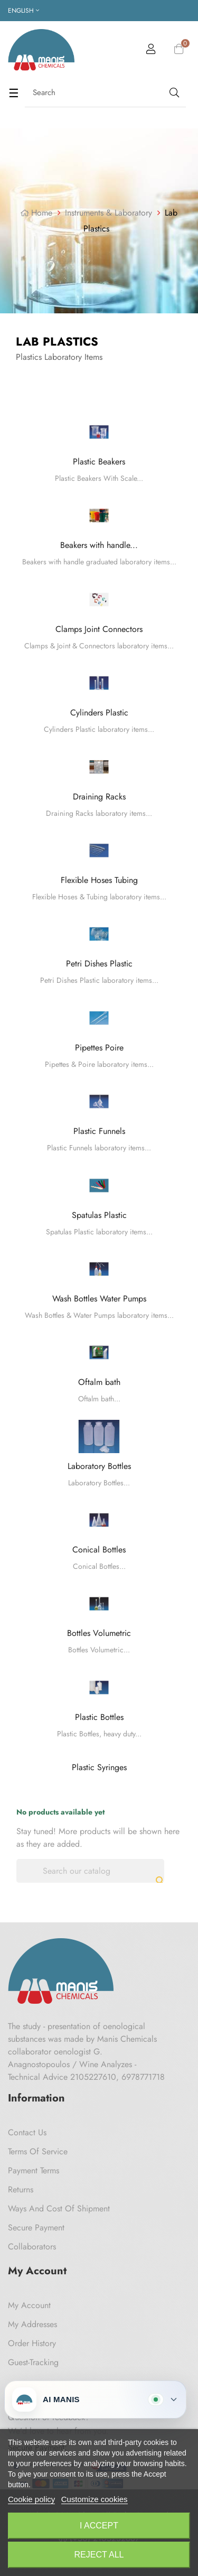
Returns (20, 2189)
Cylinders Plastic (99, 712)
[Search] (90, 1871)
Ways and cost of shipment (59, 2208)
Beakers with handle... (99, 545)
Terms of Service (38, 2151)
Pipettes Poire (99, 1047)
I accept (99, 2525)
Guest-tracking (33, 2362)
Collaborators (32, 2246)
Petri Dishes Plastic (99, 963)
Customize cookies (94, 2499)
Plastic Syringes (99, 1767)
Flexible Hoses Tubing (99, 880)
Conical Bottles (99, 1549)
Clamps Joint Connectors (99, 629)
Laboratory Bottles (99, 1466)
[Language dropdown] (23, 10)
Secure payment (36, 2227)
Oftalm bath (99, 1382)
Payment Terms (33, 2170)
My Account (29, 2305)
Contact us (27, 2132)
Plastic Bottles (99, 1717)
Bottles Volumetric (99, 1633)
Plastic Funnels (99, 1131)
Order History (32, 2343)
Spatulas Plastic (99, 1215)
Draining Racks (99, 797)
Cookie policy (31, 2499)
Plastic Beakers (99, 461)
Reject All (99, 2554)
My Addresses (32, 2324)
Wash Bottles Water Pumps (99, 1298)
